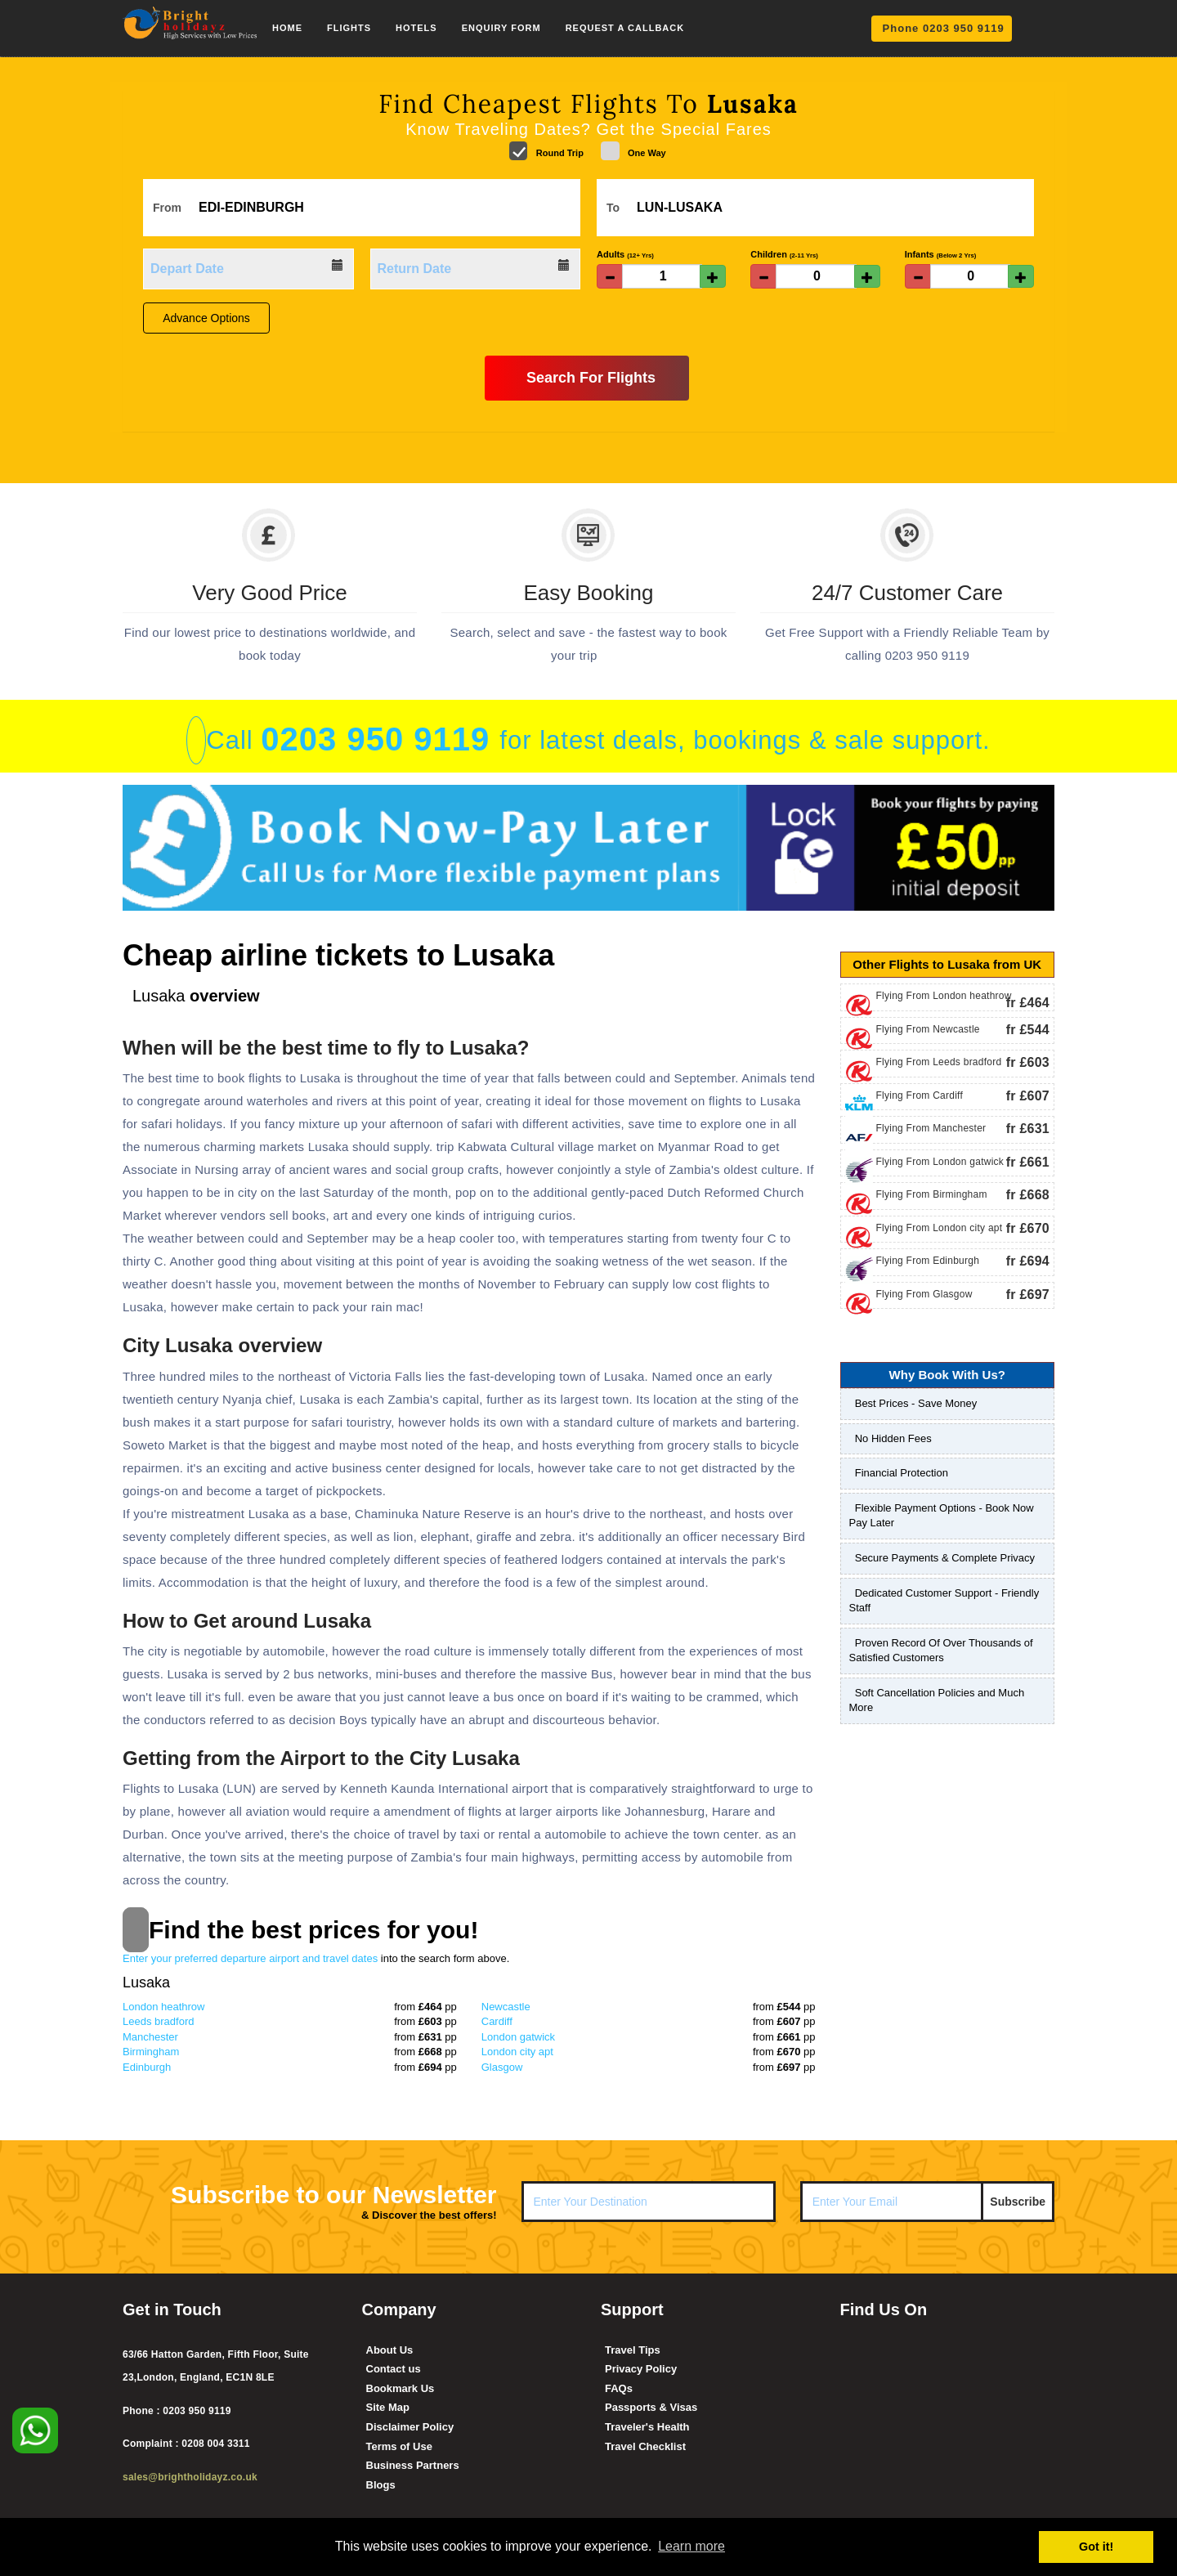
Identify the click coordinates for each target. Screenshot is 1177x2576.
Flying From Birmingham (931, 1194)
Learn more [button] (691, 2546)
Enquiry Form (501, 28)
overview (196, 996)
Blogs (381, 2485)
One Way (633, 150)
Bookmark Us (400, 2388)
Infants (941, 254)
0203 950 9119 (380, 739)
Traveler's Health (647, 2427)
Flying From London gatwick (940, 1161)
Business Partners (412, 2465)
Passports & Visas (651, 2407)
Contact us (393, 2369)
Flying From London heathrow (944, 995)
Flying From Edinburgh (928, 1260)
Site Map (387, 2407)
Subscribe (1017, 2201)
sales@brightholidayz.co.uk (190, 2477)
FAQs (619, 2388)
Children (784, 254)
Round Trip (546, 150)
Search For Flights (586, 377)
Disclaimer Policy (410, 2427)
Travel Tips (632, 2350)
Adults (625, 254)
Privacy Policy (641, 2369)
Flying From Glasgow (924, 1294)
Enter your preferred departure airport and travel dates (316, 1958)
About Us (390, 2350)
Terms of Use (399, 2446)
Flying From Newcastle (928, 1029)
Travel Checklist (645, 2446)
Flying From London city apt (939, 1228)
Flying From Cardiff (920, 1095)
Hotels (416, 28)
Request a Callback (625, 28)
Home (287, 28)
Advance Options (206, 318)
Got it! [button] (1096, 2546)
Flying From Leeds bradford (939, 1062)
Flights (349, 28)
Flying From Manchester (931, 1128)
